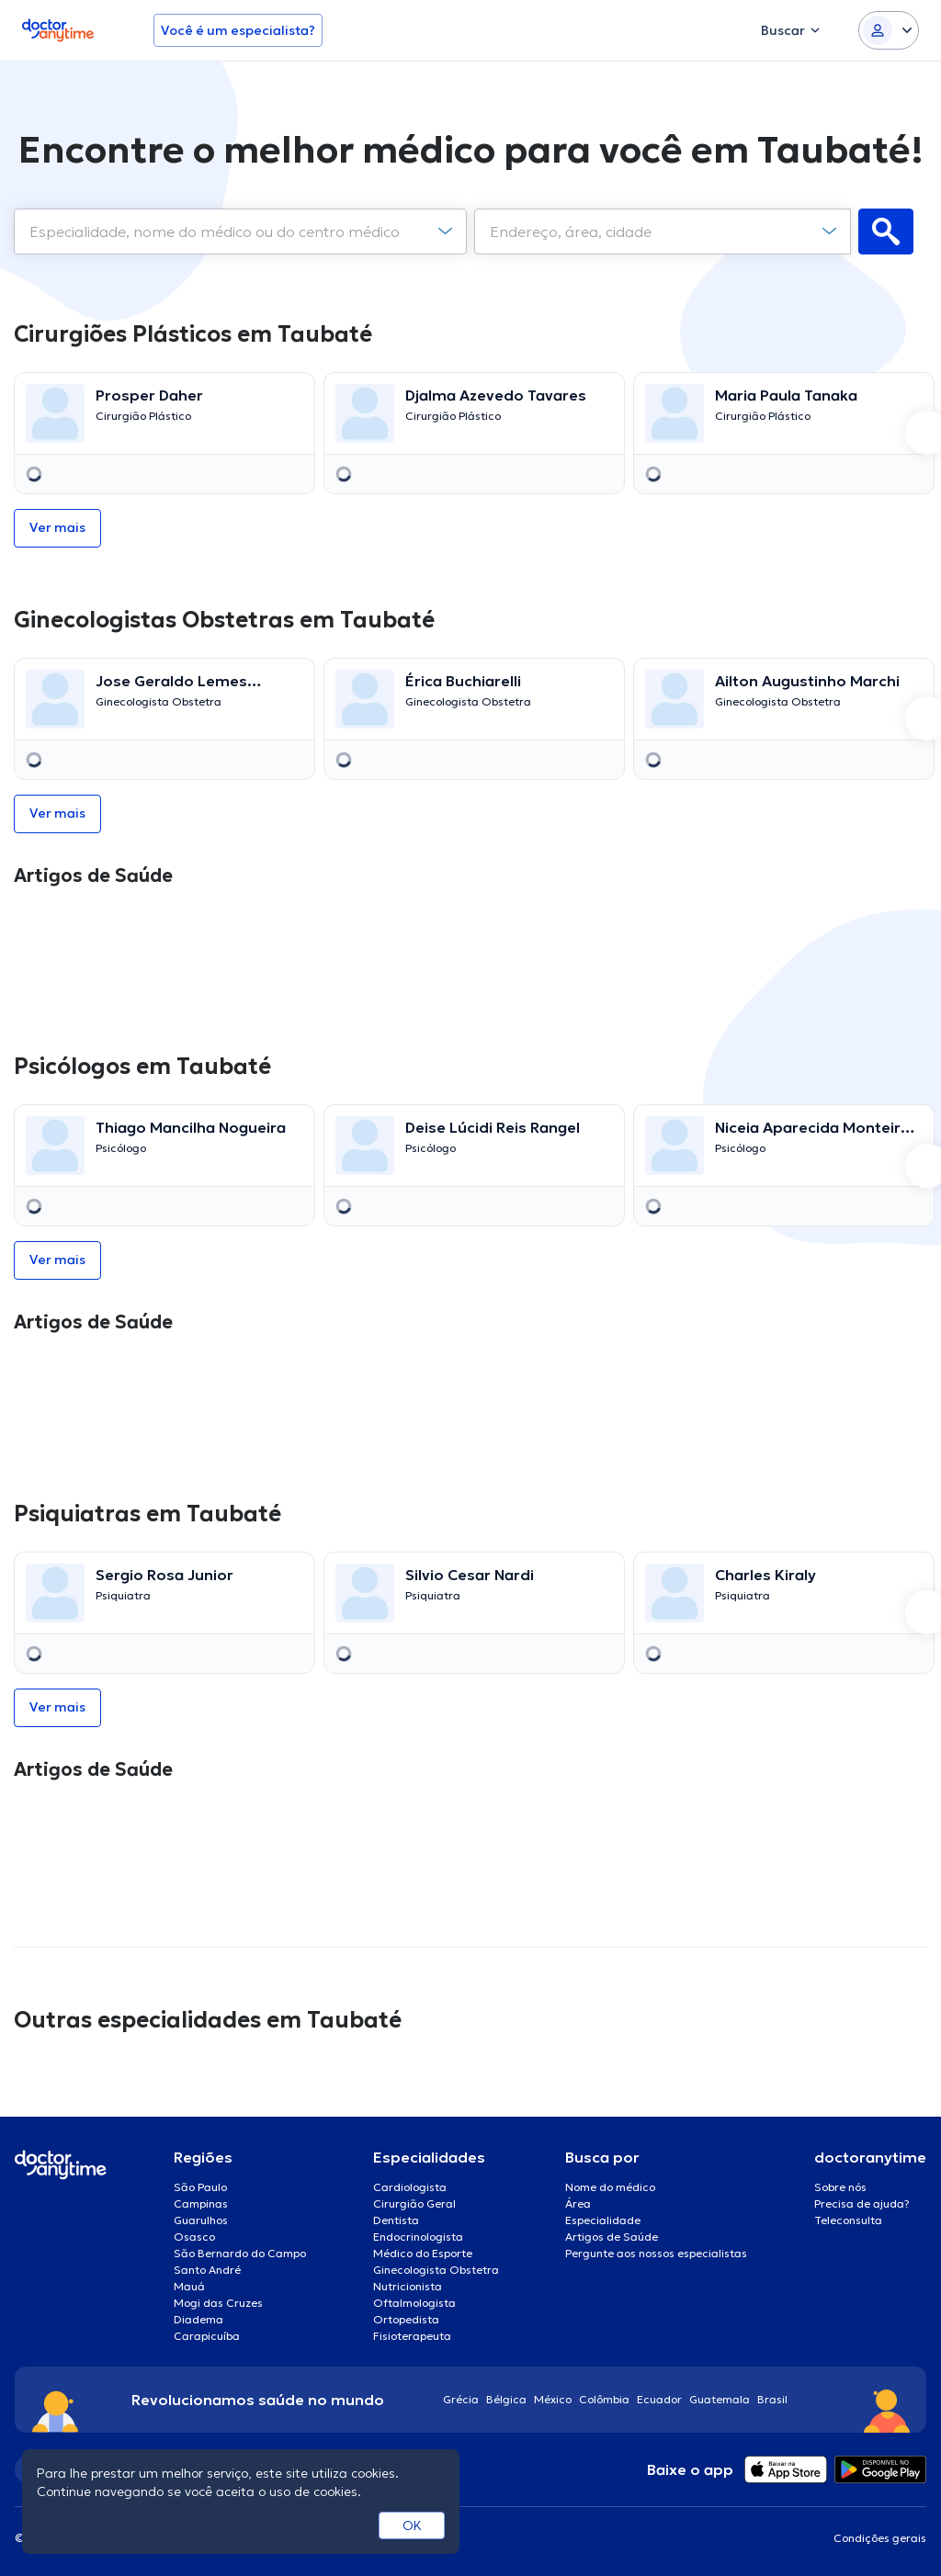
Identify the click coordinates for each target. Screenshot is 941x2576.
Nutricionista (407, 2286)
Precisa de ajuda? (862, 2203)
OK (412, 2525)
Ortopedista (406, 2319)
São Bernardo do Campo (240, 2253)
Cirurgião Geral (414, 2203)
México (553, 2399)
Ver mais (57, 527)
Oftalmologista (414, 2303)
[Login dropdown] (888, 30)
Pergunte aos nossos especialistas (656, 2253)
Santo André (207, 2270)
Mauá (189, 2286)
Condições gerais (879, 2538)
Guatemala (719, 2399)
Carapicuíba (207, 2336)
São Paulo (200, 2187)
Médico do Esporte (422, 2253)
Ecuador (659, 2399)
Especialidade (603, 2220)
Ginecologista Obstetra (436, 2270)
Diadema (198, 2319)
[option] (161, 433)
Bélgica (506, 2399)
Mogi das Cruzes (218, 2303)
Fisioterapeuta (412, 2336)
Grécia (461, 2399)
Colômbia (604, 2399)
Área (578, 2203)
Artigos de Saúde (611, 2236)
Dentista (396, 2220)
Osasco (194, 2236)
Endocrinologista (418, 2236)
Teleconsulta (848, 2220)
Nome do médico (610, 2187)
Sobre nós (840, 2187)
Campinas (201, 2203)
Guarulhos (201, 2220)
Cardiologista (410, 2187)
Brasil (772, 2399)
